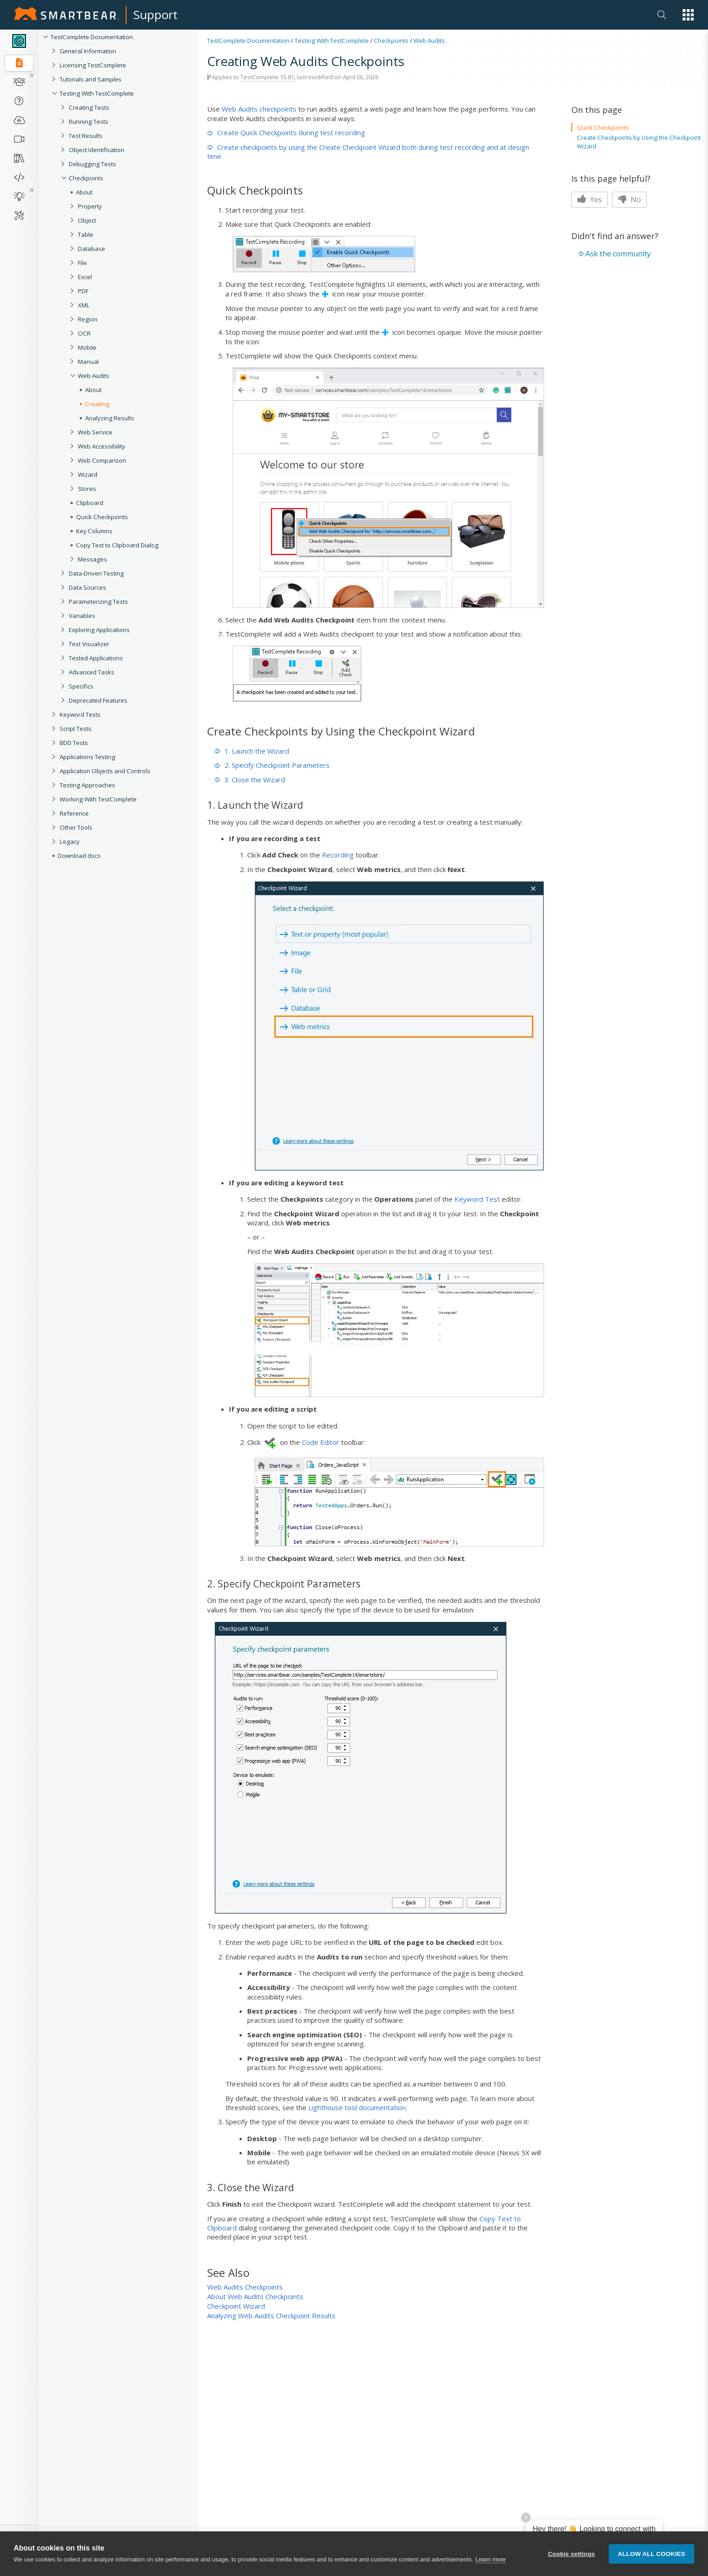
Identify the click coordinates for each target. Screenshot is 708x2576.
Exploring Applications (99, 630)
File (82, 263)
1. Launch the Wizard (251, 750)
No (629, 199)
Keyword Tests (80, 714)
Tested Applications (96, 658)
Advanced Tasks (91, 672)
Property (90, 206)
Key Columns (94, 531)
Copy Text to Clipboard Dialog (117, 545)
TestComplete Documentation (92, 37)
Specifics (81, 686)
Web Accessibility (101, 446)
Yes (589, 199)
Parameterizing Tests (98, 601)
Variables (82, 616)
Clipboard (89, 503)
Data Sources (87, 587)
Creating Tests (89, 107)
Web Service (95, 432)
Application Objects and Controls (105, 771)
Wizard (87, 474)
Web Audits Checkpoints (245, 2286)
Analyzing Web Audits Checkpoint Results (271, 2315)
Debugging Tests (92, 164)
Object (87, 220)
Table (85, 234)
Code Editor (320, 1442)
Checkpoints (86, 178)
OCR (84, 333)
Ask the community (618, 254)
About (84, 192)
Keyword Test (477, 1199)
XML (84, 305)
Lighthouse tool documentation (357, 2107)
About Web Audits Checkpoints (255, 2296)
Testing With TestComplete (97, 93)
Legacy (70, 841)
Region (87, 319)
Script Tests (76, 728)
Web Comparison (102, 460)
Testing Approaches (87, 785)
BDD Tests (74, 743)
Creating (97, 404)
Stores (87, 489)
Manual (88, 361)
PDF (83, 291)
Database (91, 249)
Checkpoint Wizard (236, 2306)
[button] (688, 15)
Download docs (79, 856)
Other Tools (76, 827)
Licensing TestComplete (93, 65)
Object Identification (96, 150)
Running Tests (88, 121)
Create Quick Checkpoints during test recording (286, 132)
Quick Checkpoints (102, 517)
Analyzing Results (109, 418)
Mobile (87, 347)
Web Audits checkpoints (259, 108)
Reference (74, 813)
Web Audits (93, 376)
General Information (88, 51)
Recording (338, 854)
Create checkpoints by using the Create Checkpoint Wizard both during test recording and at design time (368, 152)
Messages (92, 559)
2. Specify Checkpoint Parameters (272, 765)
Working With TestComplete (98, 799)
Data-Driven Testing (96, 573)
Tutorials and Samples (91, 79)
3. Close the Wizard (249, 779)
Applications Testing (87, 757)
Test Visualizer (89, 644)
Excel (85, 277)
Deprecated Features (98, 700)
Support (155, 14)
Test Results (85, 136)
